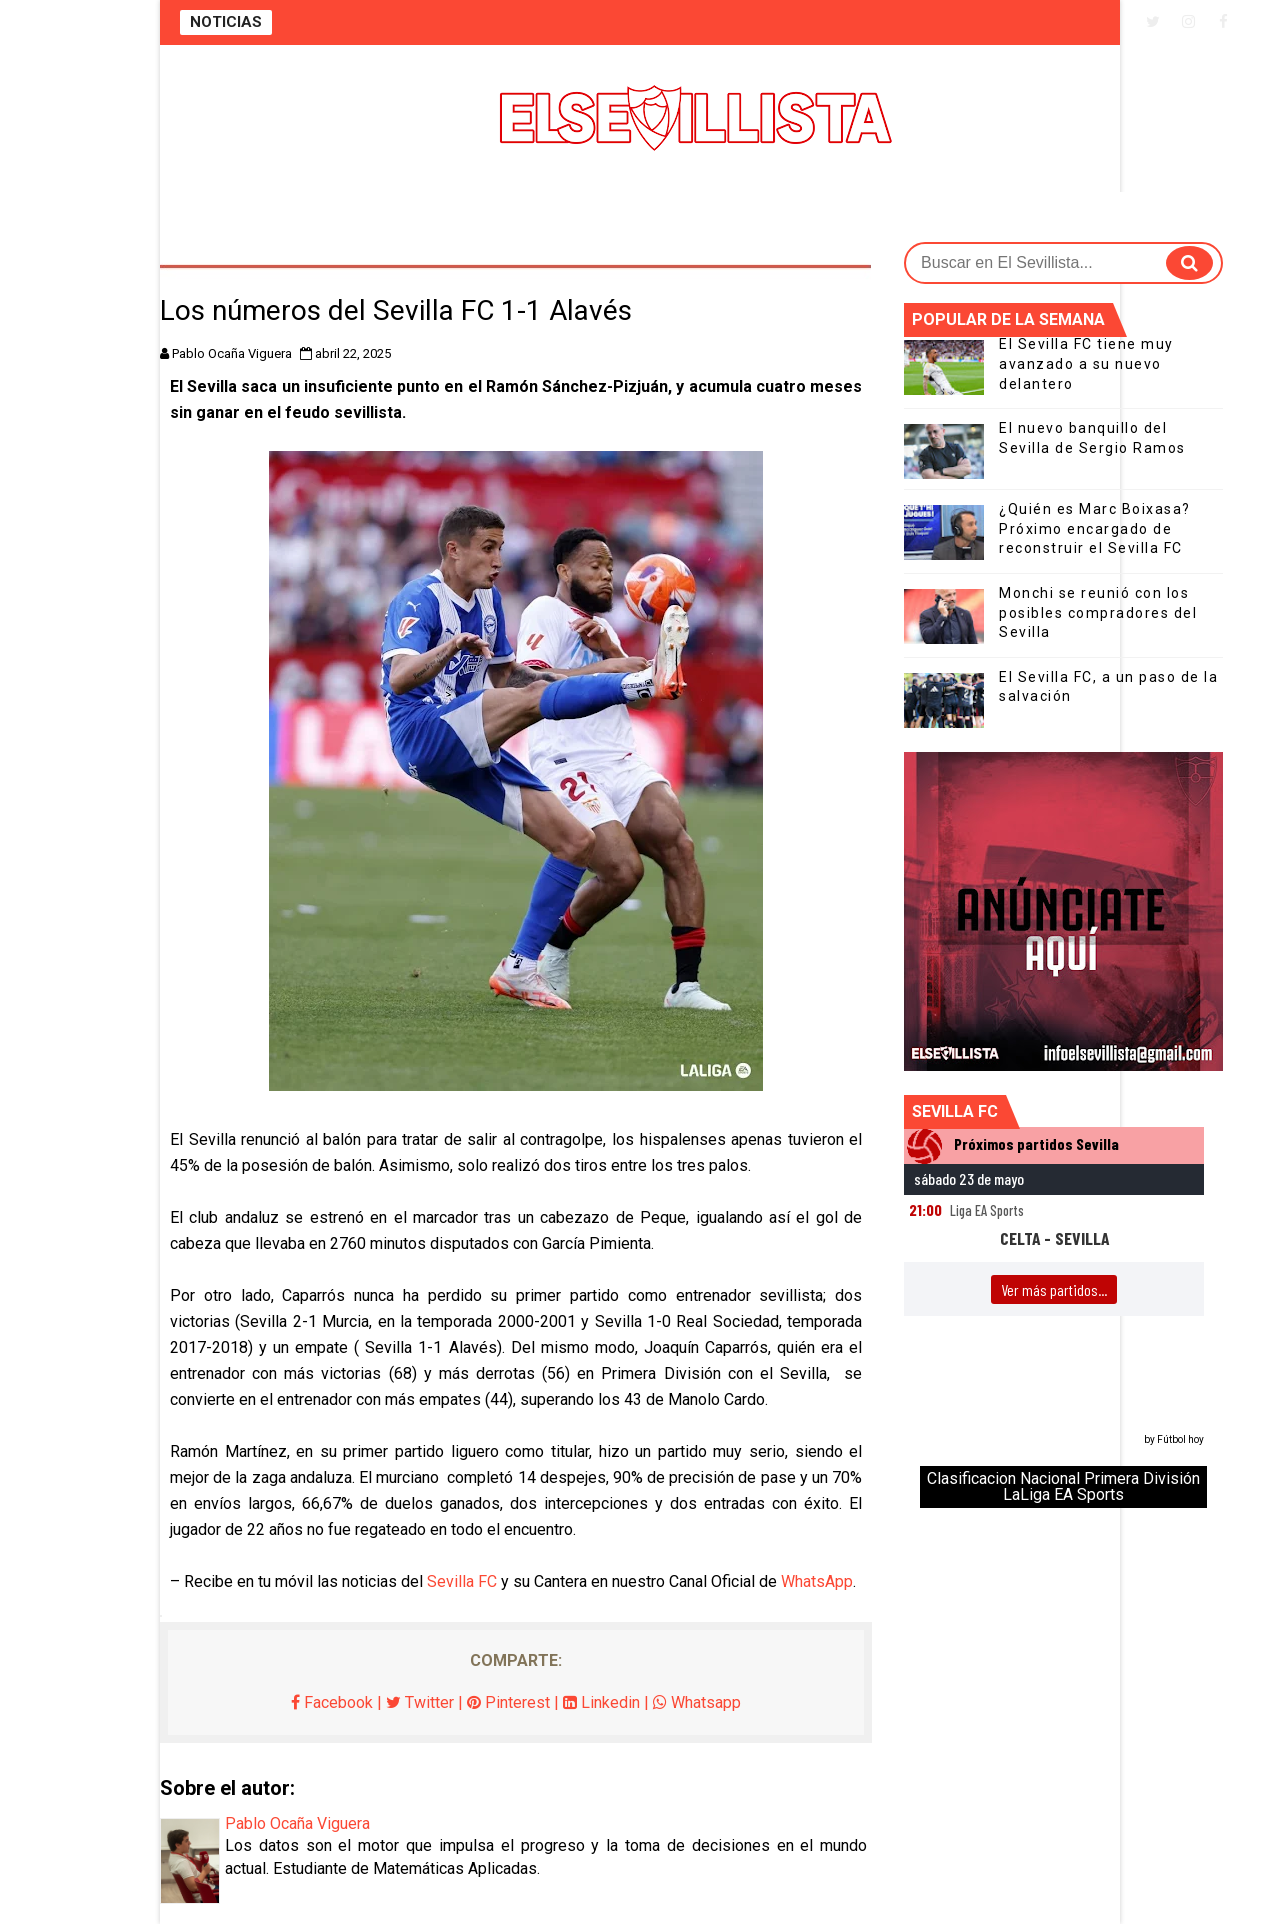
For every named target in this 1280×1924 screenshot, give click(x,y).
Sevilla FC (462, 1581)
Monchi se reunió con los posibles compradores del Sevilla (1098, 612)
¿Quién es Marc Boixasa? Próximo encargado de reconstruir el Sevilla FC (1095, 528)
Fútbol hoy (1180, 1439)
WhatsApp (817, 1581)
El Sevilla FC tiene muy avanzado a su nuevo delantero (1086, 363)
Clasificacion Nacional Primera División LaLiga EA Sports (1063, 1486)
